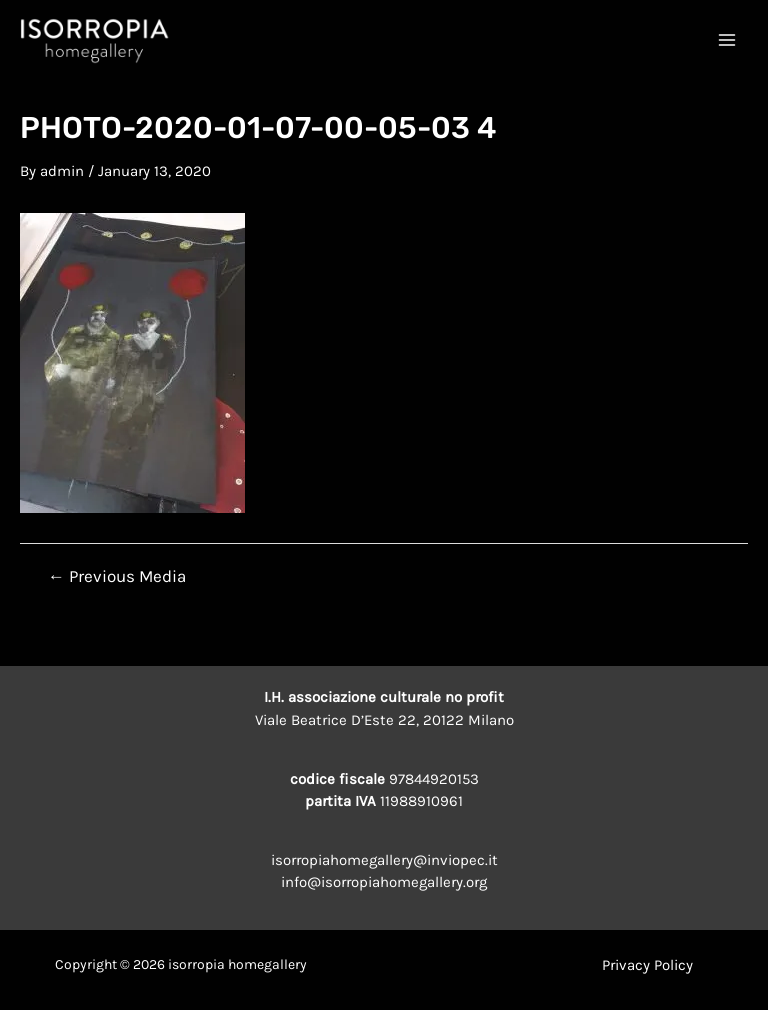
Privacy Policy (647, 965)
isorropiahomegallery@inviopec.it (384, 860)
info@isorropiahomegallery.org (384, 882)
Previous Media (117, 576)
